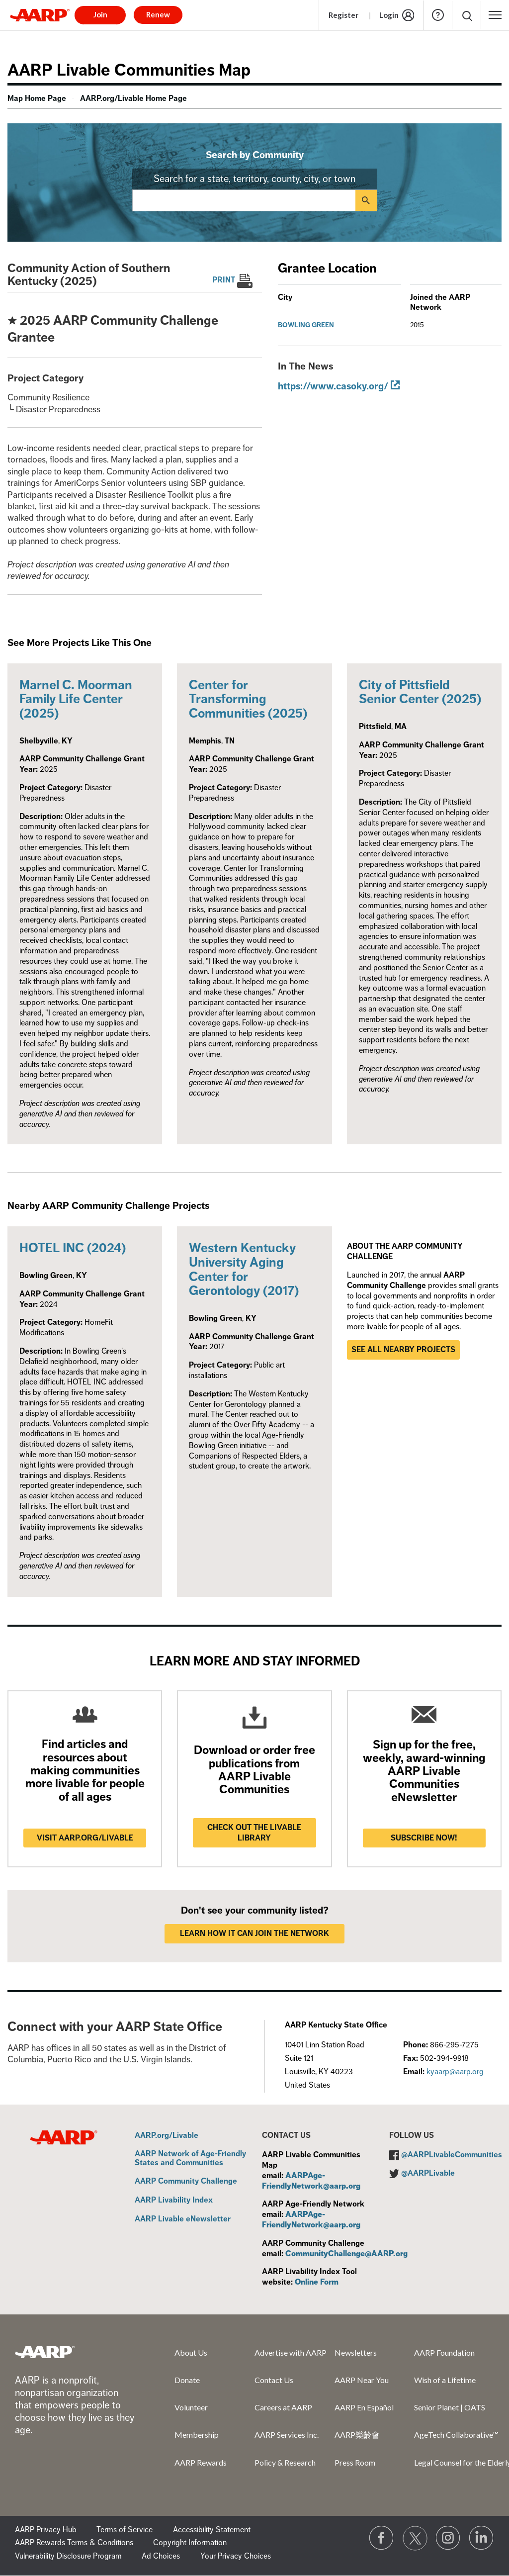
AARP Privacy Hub (46, 2530)
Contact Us (273, 2380)
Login (389, 14)
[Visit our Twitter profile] (415, 2538)
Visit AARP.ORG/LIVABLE (85, 1838)
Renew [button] (158, 14)
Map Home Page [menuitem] (36, 98)
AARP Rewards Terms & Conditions (74, 2543)
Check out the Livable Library (254, 1833)
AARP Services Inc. (286, 2434)
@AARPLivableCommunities (451, 2155)
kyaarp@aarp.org (455, 2072)
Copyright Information (190, 2543)
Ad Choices (161, 2556)
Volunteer (191, 2407)
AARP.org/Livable (166, 2135)
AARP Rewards (200, 2462)
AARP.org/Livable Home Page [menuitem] (133, 98)
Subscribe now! (424, 1838)
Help (438, 15)
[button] (495, 15)
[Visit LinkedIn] (481, 2538)
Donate (187, 2380)
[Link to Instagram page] (448, 2538)
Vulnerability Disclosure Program (68, 2556)
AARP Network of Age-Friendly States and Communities (190, 2158)
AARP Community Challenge (186, 2181)
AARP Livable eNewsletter (183, 2219)
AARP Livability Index (174, 2200)
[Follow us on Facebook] (381, 2538)
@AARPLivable (428, 2173)
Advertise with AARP (290, 2352)
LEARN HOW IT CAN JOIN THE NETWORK (254, 1933)
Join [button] (100, 14)
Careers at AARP (283, 2407)
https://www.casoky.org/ (333, 386)
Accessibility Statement (212, 2530)
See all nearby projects (403, 1350)
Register (343, 14)
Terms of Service (124, 2530)
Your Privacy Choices (235, 2556)
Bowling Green (306, 325)
